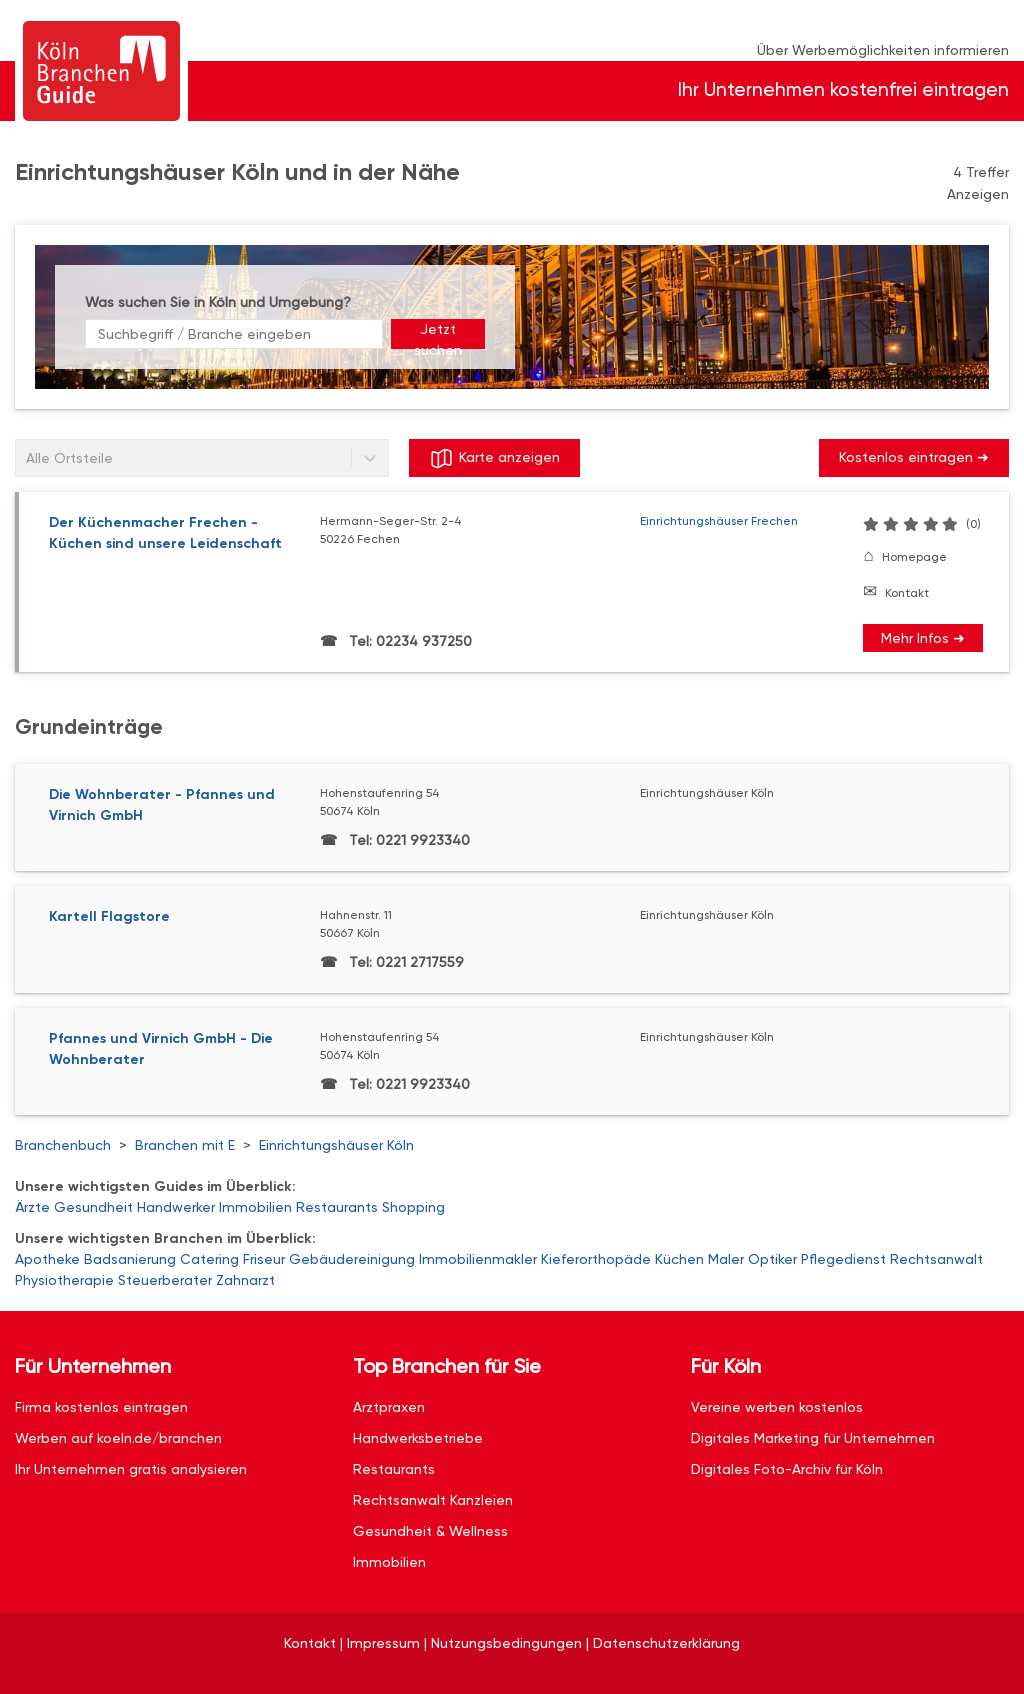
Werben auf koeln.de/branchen (118, 1438)
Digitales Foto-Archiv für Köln (787, 1469)
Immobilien (255, 1207)
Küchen (679, 1259)
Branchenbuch (63, 1145)
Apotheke (47, 1259)
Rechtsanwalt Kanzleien (433, 1500)
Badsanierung (130, 1259)
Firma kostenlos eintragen (101, 1407)
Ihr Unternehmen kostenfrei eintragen (843, 89)
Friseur (264, 1259)
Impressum (383, 1643)
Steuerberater (165, 1280)
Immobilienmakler (478, 1259)
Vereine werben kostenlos (777, 1407)
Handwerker (176, 1207)
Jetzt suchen (438, 335)
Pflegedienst (843, 1259)
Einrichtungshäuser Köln (336, 1145)
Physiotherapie (64, 1280)
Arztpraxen (389, 1407)
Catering (209, 1259)
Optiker (772, 1259)
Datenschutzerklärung (666, 1643)
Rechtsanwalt (936, 1259)
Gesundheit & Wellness (430, 1531)
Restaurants (337, 1207)
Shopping (413, 1207)
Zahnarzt (245, 1280)
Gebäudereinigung (352, 1259)
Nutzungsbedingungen (506, 1643)
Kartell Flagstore (109, 916)
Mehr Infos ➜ (923, 638)
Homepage (914, 557)
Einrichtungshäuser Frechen (719, 521)
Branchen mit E (185, 1145)
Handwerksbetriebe (418, 1438)
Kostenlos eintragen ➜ (914, 457)
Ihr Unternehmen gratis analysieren (131, 1469)
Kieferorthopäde (596, 1259)
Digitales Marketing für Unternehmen (813, 1438)
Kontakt (907, 593)
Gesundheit (93, 1207)
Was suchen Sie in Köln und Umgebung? (218, 302)
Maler (726, 1259)
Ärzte (32, 1207)
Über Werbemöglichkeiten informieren (883, 50)
